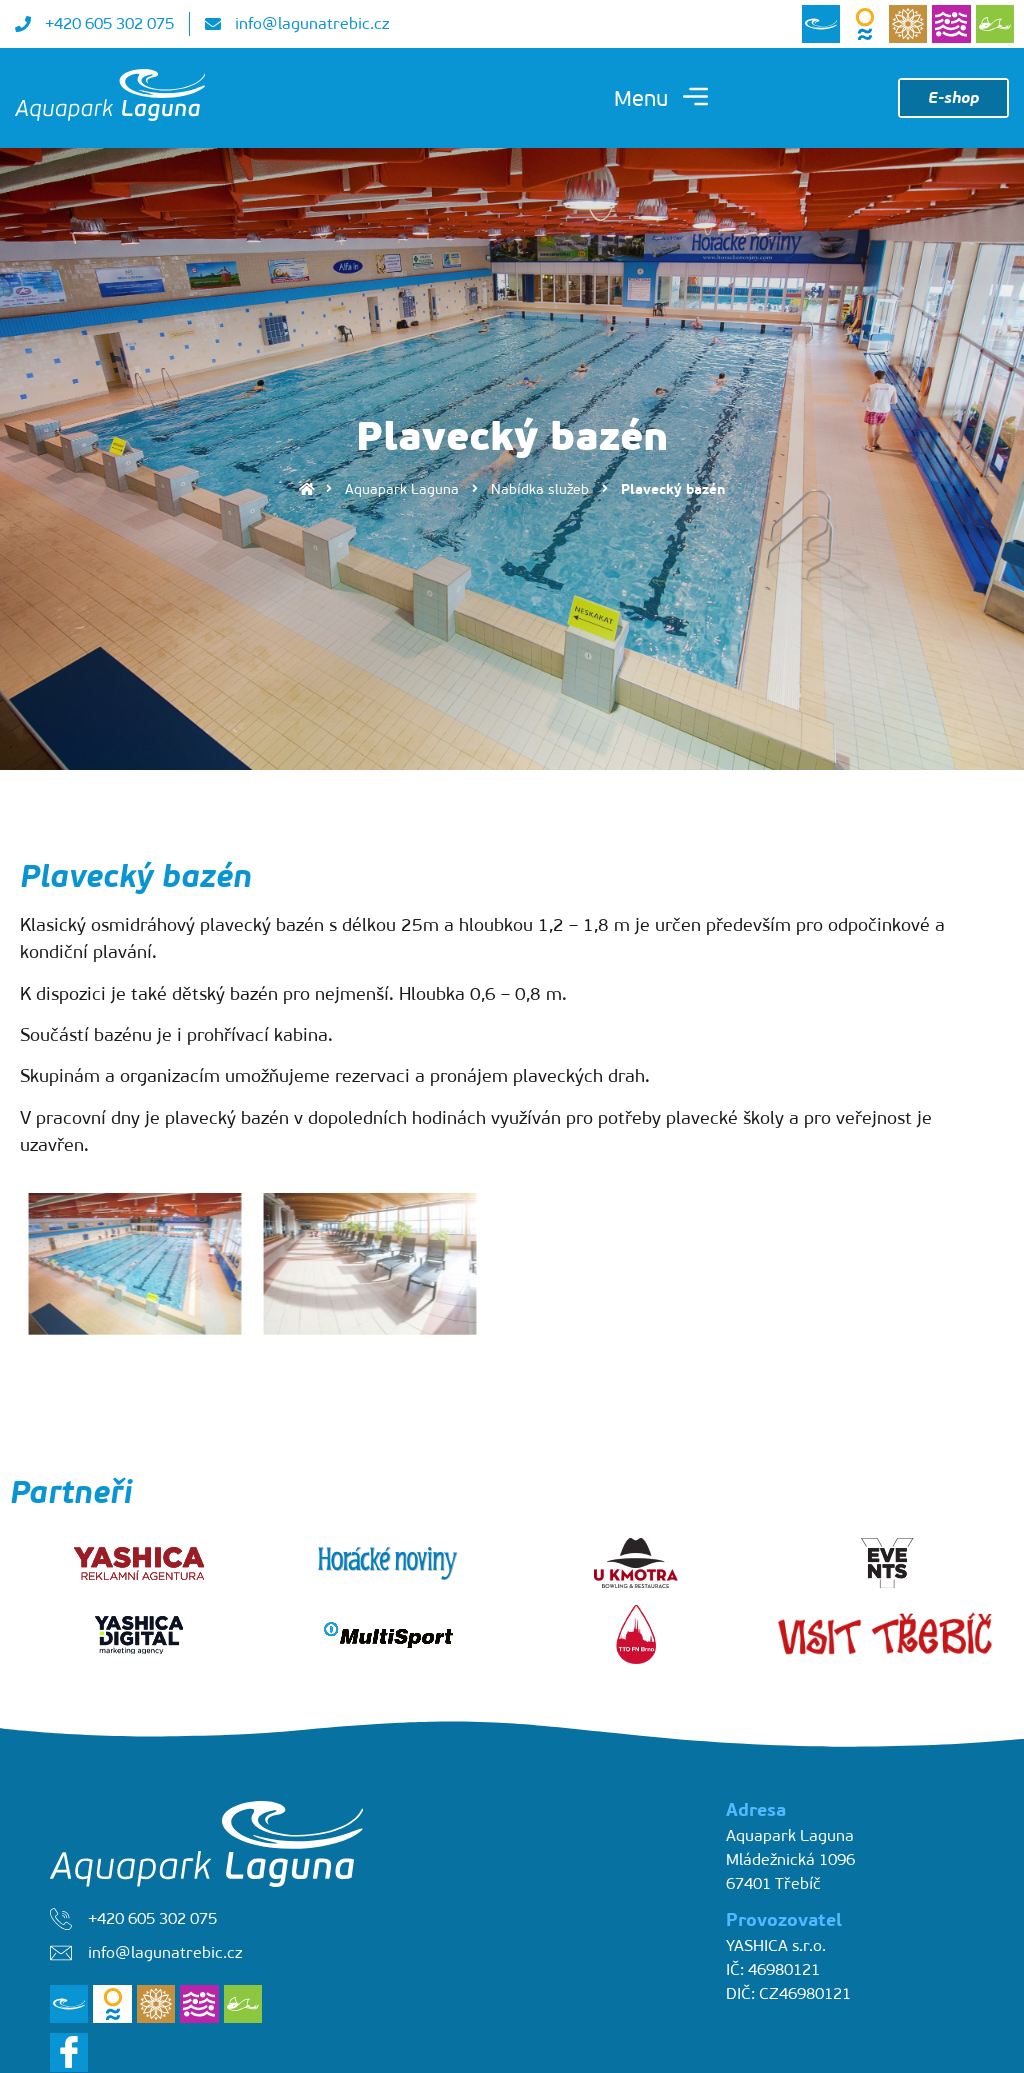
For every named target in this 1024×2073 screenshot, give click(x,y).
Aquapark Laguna (402, 489)
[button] (661, 98)
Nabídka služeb (540, 489)
